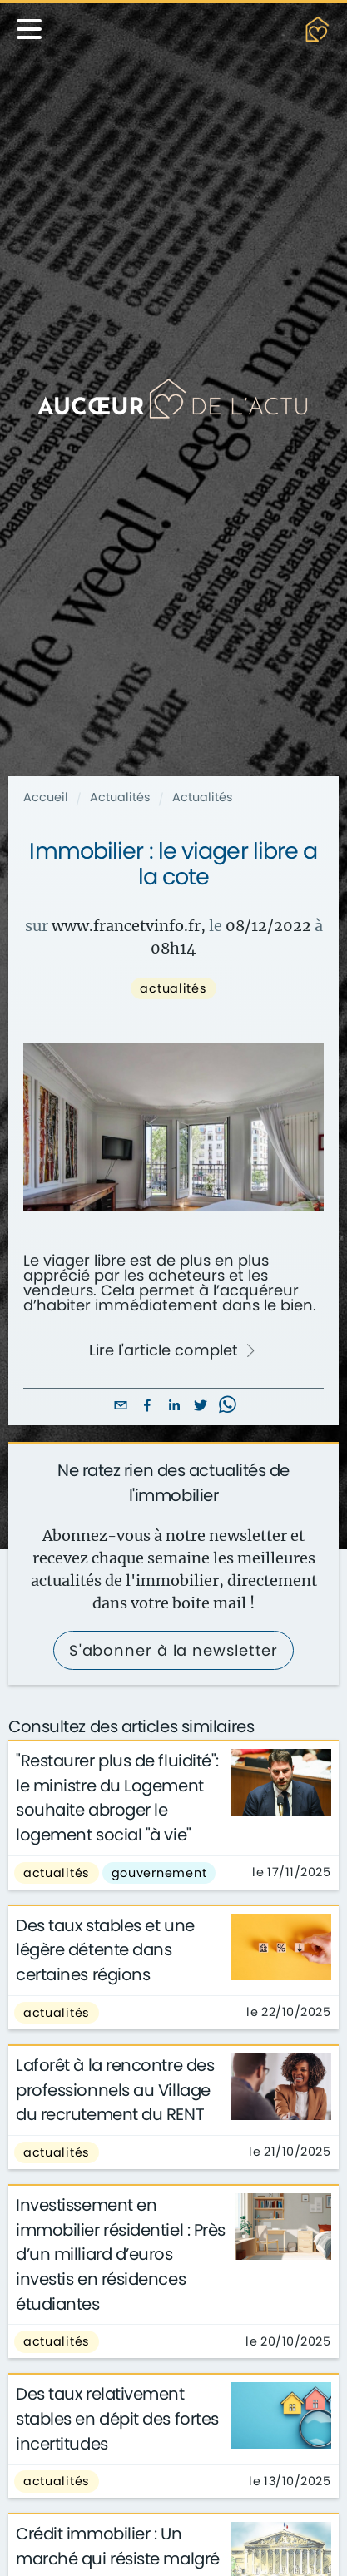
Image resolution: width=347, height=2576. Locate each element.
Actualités (120, 797)
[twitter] (200, 1406)
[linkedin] (174, 1406)
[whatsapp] (227, 1406)
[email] (120, 1406)
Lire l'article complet (173, 1350)
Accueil (45, 797)
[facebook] (147, 1406)
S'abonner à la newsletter (174, 1650)
